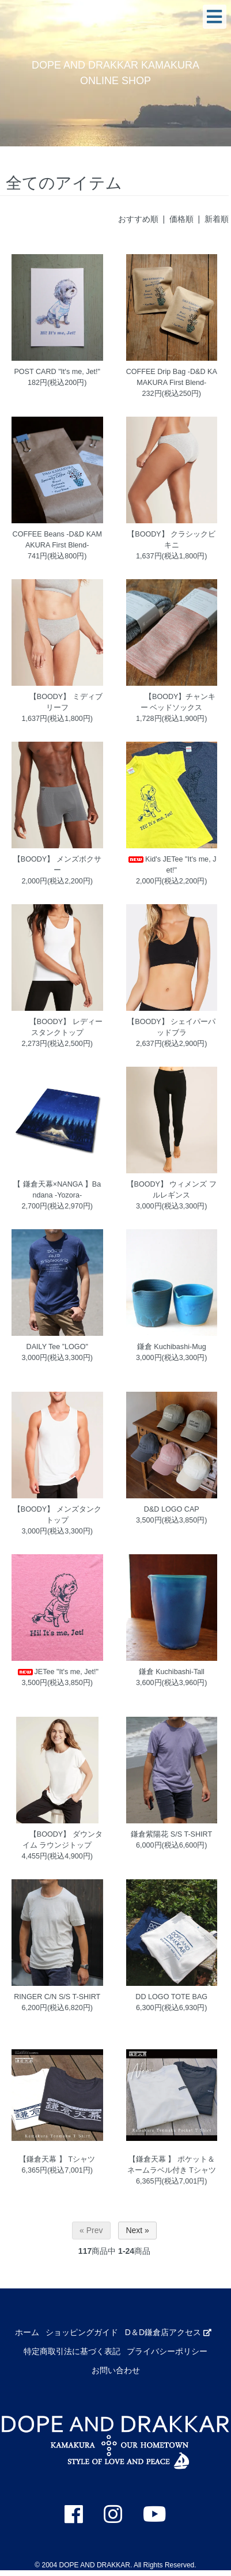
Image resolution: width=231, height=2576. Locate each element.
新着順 (217, 219)
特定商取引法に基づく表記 (72, 2351)
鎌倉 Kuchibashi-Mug (171, 1347)
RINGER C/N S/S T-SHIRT (57, 1997)
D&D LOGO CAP (171, 1509)
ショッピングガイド (82, 2332)
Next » (137, 2230)
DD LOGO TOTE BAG (171, 1997)
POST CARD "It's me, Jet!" (57, 372)
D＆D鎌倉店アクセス (168, 2332)
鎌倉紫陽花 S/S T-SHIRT (171, 1834)
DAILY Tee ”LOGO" (57, 1347)
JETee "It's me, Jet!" (57, 1672)
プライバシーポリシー (167, 2351)
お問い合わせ (116, 2370)
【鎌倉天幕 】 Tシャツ (57, 2159)
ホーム (27, 2332)
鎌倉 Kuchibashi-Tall (172, 1672)
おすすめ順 (138, 219)
